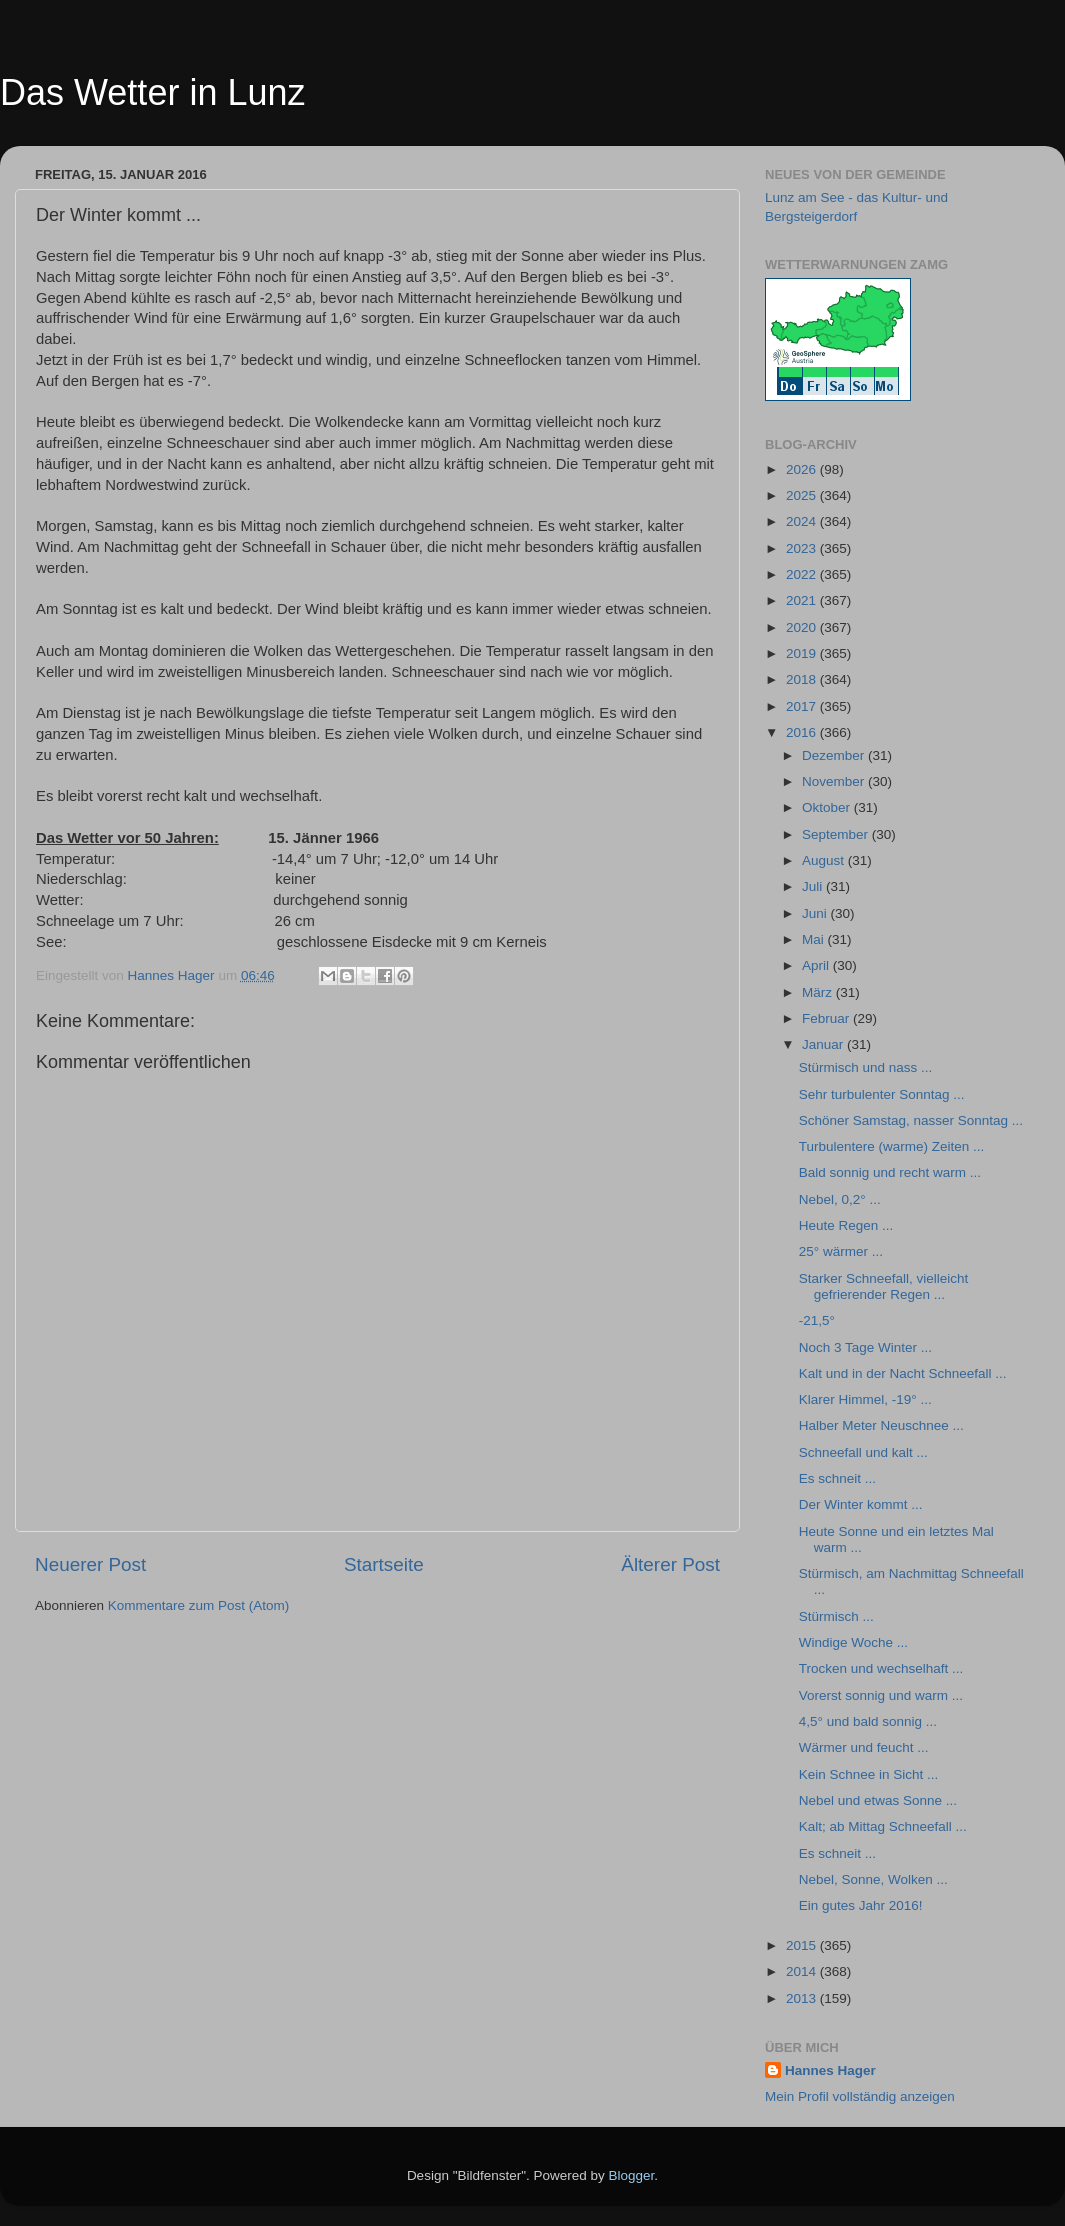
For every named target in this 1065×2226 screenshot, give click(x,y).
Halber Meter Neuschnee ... (881, 1425)
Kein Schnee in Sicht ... (869, 1774)
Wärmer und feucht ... (864, 1747)
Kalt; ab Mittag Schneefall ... (883, 1826)
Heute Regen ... (846, 1225)
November (835, 781)
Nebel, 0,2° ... (840, 1199)
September (837, 834)
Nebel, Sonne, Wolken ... (873, 1879)
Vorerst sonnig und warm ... (881, 1695)
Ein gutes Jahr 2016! (861, 1905)
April (817, 965)
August (825, 860)
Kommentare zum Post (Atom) (199, 1605)
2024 (803, 521)
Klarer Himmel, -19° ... (865, 1399)
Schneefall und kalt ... (863, 1452)
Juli (814, 886)
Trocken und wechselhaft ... (881, 1668)
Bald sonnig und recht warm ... (890, 1172)
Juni (816, 913)
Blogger (632, 2175)
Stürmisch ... (836, 1616)
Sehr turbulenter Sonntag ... (882, 1094)
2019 (803, 653)
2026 (803, 469)
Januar (824, 1044)
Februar (827, 1018)
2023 (803, 548)
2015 (803, 1945)
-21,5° (817, 1320)
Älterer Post (670, 1564)
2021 (803, 600)
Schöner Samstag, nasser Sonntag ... (911, 1120)
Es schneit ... (837, 1478)
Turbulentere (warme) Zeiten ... (892, 1146)
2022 (803, 574)
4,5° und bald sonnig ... (868, 1721)
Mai (815, 939)
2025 (803, 495)
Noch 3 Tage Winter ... (865, 1347)
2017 (803, 706)
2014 (803, 1971)
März (819, 992)
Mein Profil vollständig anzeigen (860, 2096)
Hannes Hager (830, 2070)
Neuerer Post (90, 1564)
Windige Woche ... (853, 1642)
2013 (803, 1998)
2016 (803, 732)
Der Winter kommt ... (861, 1504)
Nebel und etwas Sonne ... (878, 1800)
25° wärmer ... (841, 1251)
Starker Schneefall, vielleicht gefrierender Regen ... (884, 1286)
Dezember (835, 755)
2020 (803, 627)
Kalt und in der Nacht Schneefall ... (903, 1373)
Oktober (828, 807)
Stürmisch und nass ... (866, 1067)
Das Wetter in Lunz (152, 92)
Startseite (384, 1564)
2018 (803, 679)
